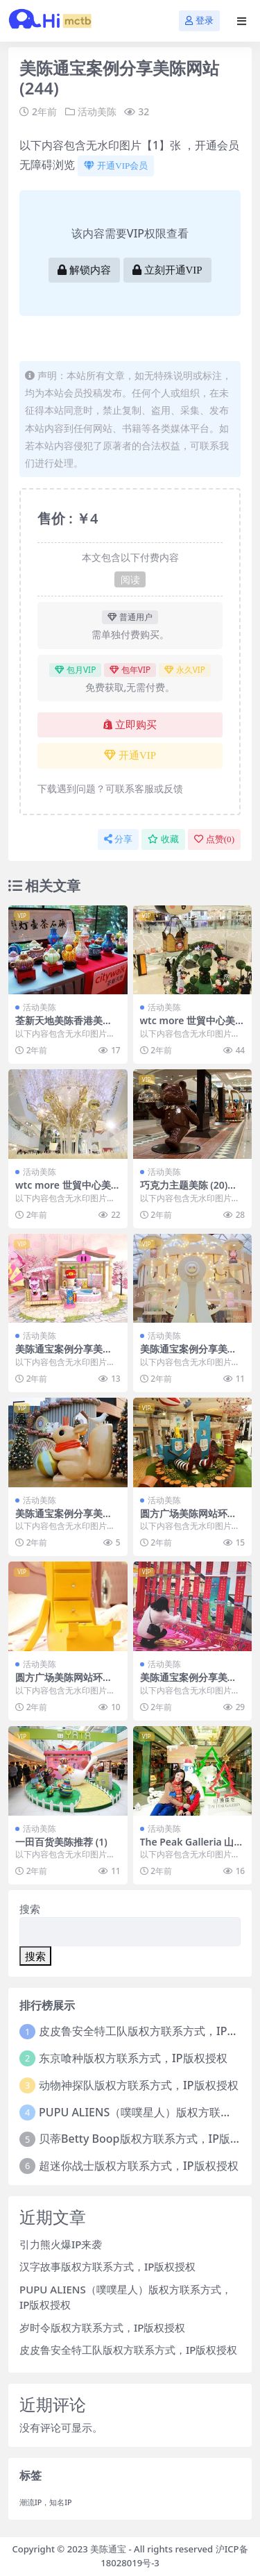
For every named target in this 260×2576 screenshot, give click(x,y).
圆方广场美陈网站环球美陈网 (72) (63, 1683)
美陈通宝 (108, 2549)
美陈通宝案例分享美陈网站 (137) (188, 1683)
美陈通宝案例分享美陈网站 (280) (63, 1519)
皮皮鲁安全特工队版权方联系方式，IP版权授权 (128, 2350)
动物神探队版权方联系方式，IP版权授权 (138, 2085)
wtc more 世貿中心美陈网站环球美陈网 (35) (64, 1190)
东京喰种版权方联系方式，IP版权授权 (133, 2058)
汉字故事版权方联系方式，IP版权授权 (107, 2266)
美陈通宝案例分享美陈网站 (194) (63, 1354)
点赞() (214, 839)
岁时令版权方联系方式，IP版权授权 (102, 2327)
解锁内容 (84, 270)
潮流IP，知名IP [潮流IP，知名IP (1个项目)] (45, 2502)
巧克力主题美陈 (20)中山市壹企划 (189, 1190)
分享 (118, 839)
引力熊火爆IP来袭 (60, 2244)
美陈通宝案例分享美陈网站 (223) (188, 1354)
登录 (199, 20)
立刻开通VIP (167, 270)
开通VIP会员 (116, 165)
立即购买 (130, 724)
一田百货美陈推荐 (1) (61, 1841)
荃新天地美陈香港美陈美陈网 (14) (63, 1026)
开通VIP (130, 755)
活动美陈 (97, 111)
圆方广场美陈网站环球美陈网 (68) (188, 1519)
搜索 (29, 1909)
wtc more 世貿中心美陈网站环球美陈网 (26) (189, 1026)
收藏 (163, 839)
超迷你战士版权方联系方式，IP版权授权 (138, 2165)
